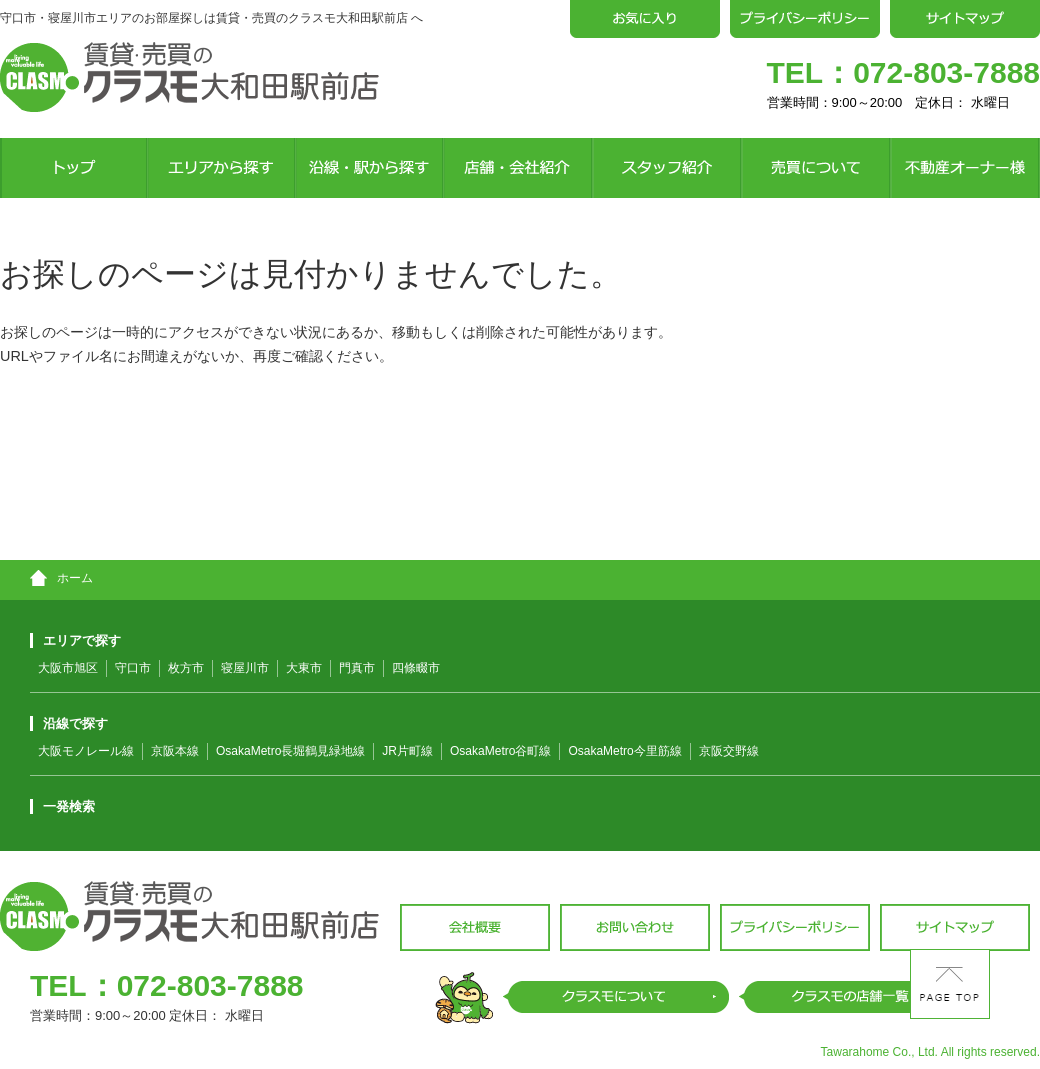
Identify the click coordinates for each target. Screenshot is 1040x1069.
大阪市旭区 (68, 668)
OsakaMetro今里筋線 (624, 751)
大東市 (304, 668)
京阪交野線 (729, 751)
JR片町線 (407, 751)
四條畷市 (416, 668)
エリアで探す (75, 640)
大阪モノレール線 (86, 751)
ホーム (61, 578)
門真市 (357, 668)
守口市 (133, 668)
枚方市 (186, 668)
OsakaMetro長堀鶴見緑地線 (290, 751)
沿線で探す (69, 723)
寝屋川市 (245, 668)
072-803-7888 (946, 72)
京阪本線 (175, 751)
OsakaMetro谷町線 (500, 751)
